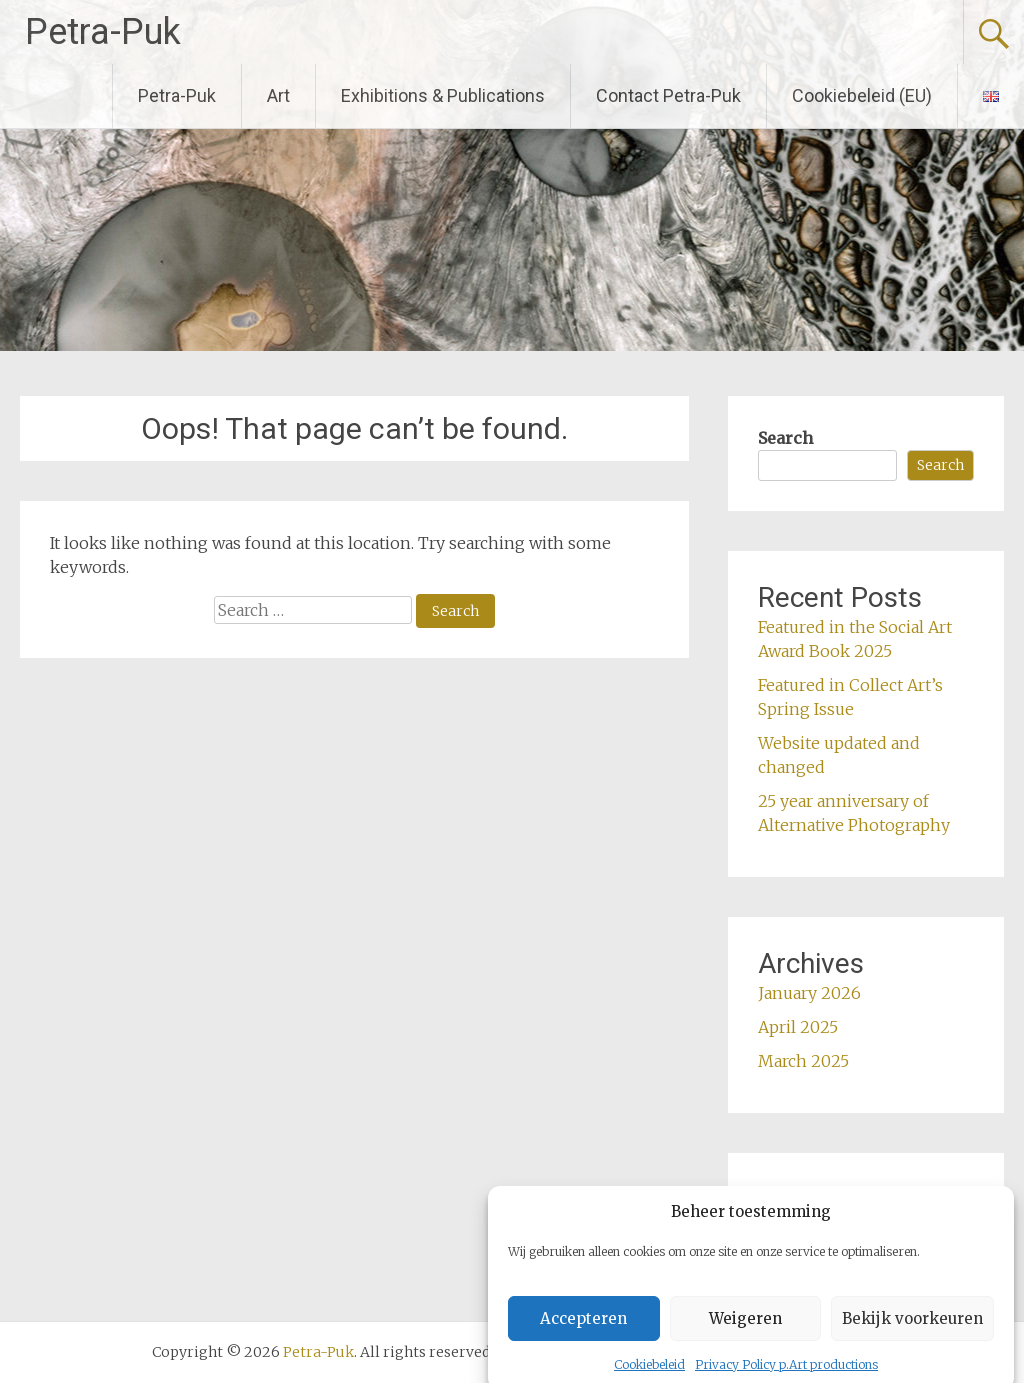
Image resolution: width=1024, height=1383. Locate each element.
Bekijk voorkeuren (912, 1331)
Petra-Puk (103, 32)
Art (278, 95)
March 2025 (803, 1061)
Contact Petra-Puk (668, 95)
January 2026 (809, 993)
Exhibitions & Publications (443, 95)
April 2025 (798, 1027)
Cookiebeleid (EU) (862, 95)
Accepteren (583, 1331)
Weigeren (745, 1331)
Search (785, 438)
